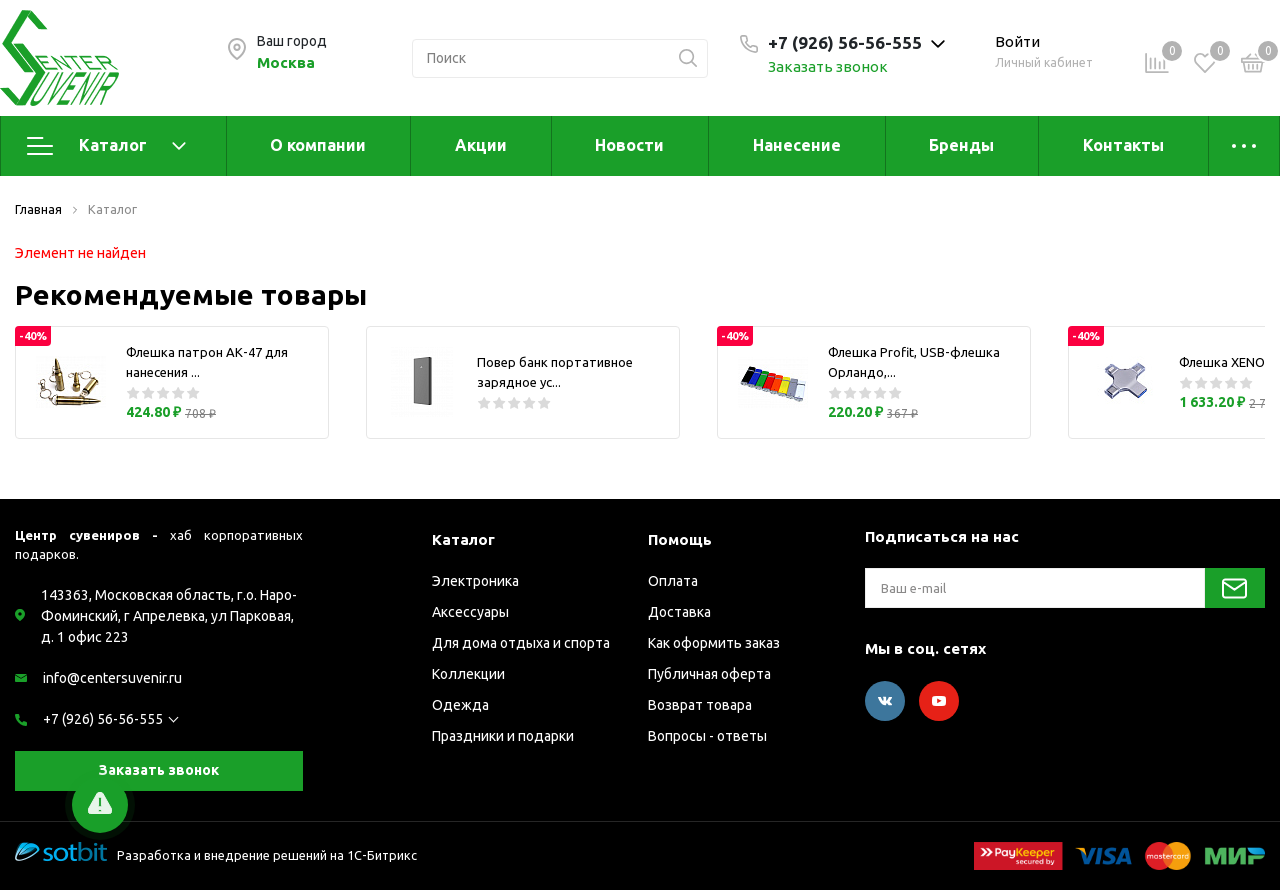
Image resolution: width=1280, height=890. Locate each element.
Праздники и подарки (503, 736)
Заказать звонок (828, 66)
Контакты (1123, 145)
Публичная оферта (709, 674)
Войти (1017, 41)
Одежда (460, 705)
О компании (318, 145)
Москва (286, 62)
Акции (481, 145)
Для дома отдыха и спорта (521, 643)
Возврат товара (700, 705)
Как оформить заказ (714, 643)
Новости (629, 145)
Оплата (673, 581)
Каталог (106, 146)
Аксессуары (470, 612)
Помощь (680, 539)
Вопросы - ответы (707, 736)
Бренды (961, 145)
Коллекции (468, 674)
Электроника (475, 581)
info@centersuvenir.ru (112, 678)
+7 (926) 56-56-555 (103, 719)
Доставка (679, 612)
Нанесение (797, 145)
